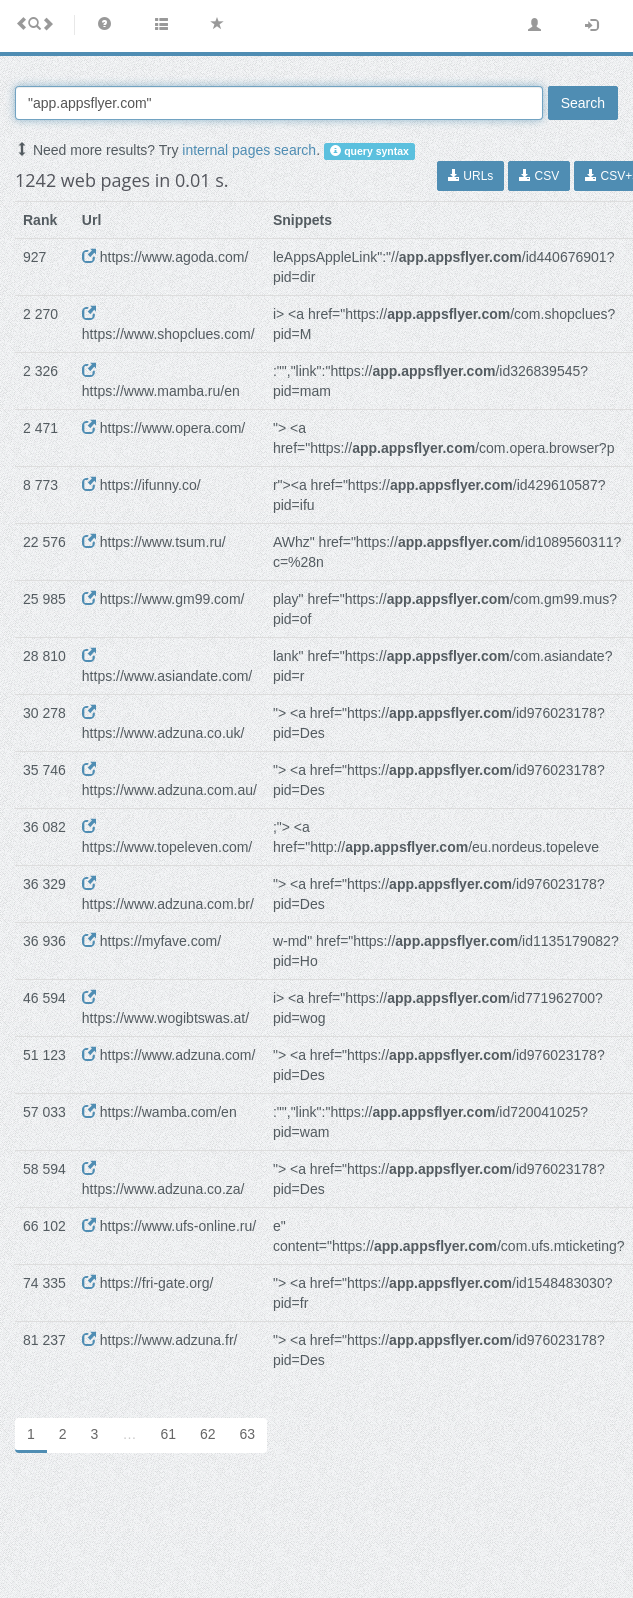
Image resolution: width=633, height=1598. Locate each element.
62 (208, 1434)
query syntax (369, 151)
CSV (539, 176)
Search (583, 103)
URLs (470, 176)
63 (248, 1434)
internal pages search (249, 150)
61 (168, 1434)
